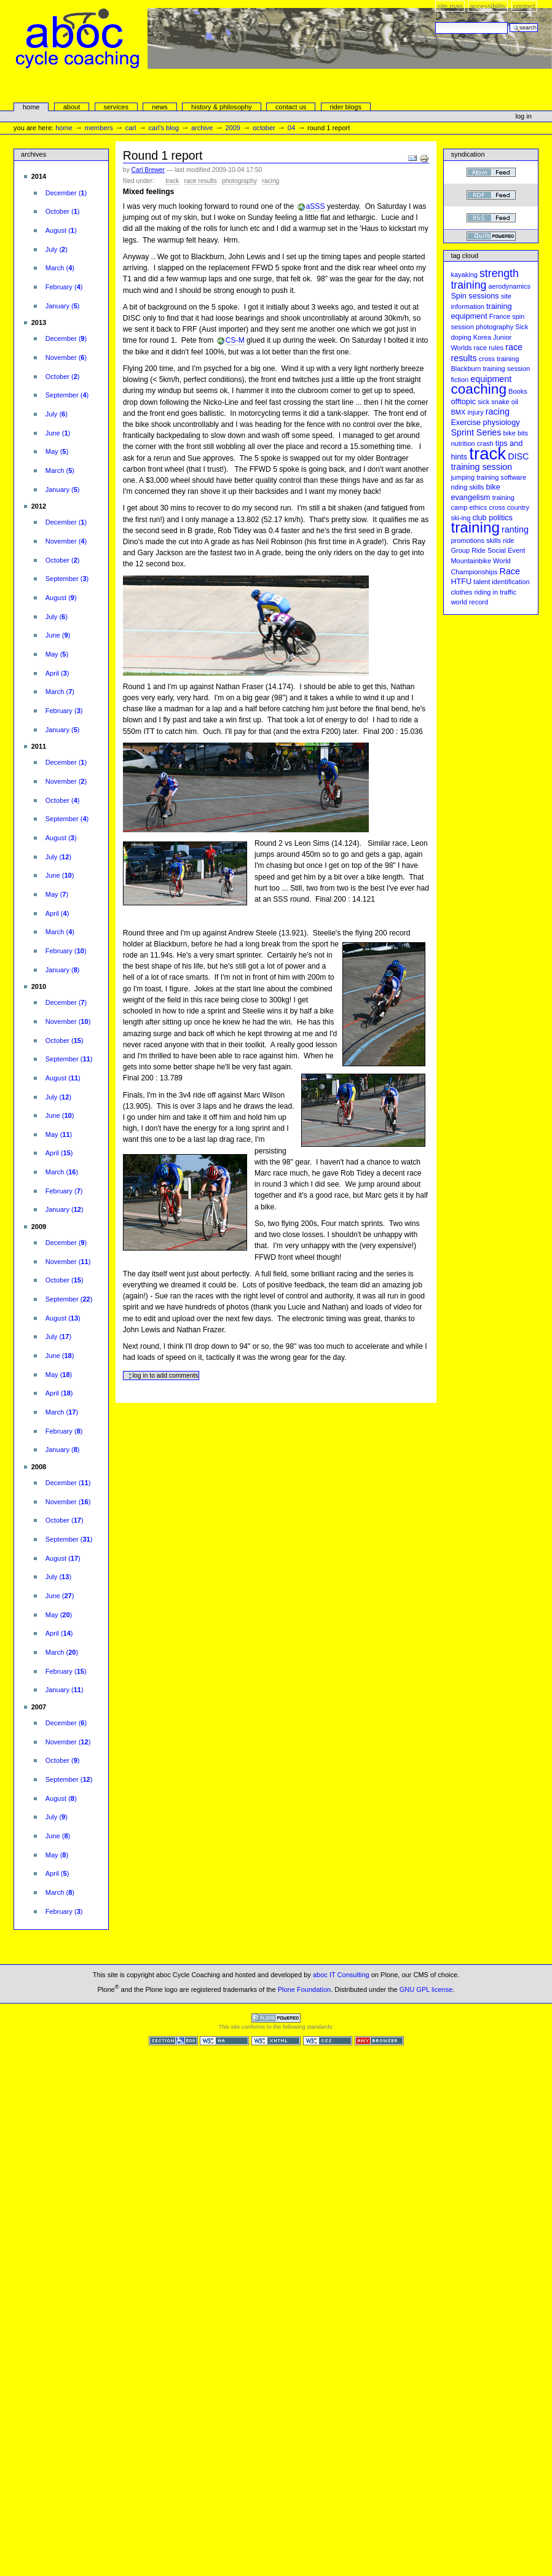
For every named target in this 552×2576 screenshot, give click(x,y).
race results (200, 181)
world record (469, 602)
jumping (463, 477)
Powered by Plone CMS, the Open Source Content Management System (276, 2018)
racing (270, 181)
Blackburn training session (490, 368)
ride (508, 540)
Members (99, 127)
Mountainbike (471, 560)
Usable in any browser (379, 2040)
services (115, 107)
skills (493, 540)
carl (130, 127)
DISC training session (490, 461)
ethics (478, 507)
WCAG (224, 2040)
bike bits (515, 433)
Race (510, 571)
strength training (484, 279)
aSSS (315, 206)
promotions (467, 540)
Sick (521, 326)
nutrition (463, 443)
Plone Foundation (304, 1988)
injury (475, 412)
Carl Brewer (148, 169)
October (264, 127)
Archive (202, 127)
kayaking (464, 274)
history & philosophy (221, 107)
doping (461, 337)
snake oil (504, 401)
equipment (490, 379)
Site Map (450, 6)
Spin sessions (475, 296)
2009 (232, 127)
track (172, 181)
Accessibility (488, 6)
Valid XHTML (276, 2040)
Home (31, 107)
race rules (488, 347)
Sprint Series (476, 432)
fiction (459, 379)
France (499, 316)
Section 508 (173, 2040)
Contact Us (290, 107)
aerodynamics (509, 286)
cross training (499, 358)
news (160, 107)
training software (501, 477)
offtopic (463, 401)
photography (239, 181)
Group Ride (468, 550)
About (72, 107)
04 (291, 127)
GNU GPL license (426, 1988)
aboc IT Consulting (341, 1974)
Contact (524, 6)
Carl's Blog (164, 127)
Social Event (506, 550)
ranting (515, 529)
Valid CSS (327, 2040)
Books (517, 391)
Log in (524, 116)
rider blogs (345, 107)
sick (483, 401)
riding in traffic (495, 592)
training (475, 527)
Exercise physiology (485, 422)
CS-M (235, 340)
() (66, 193)
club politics (492, 517)
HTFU (461, 581)
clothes (461, 592)
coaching (479, 389)
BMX (458, 412)
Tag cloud (464, 255)
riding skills (467, 487)
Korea (482, 337)
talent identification (501, 581)
